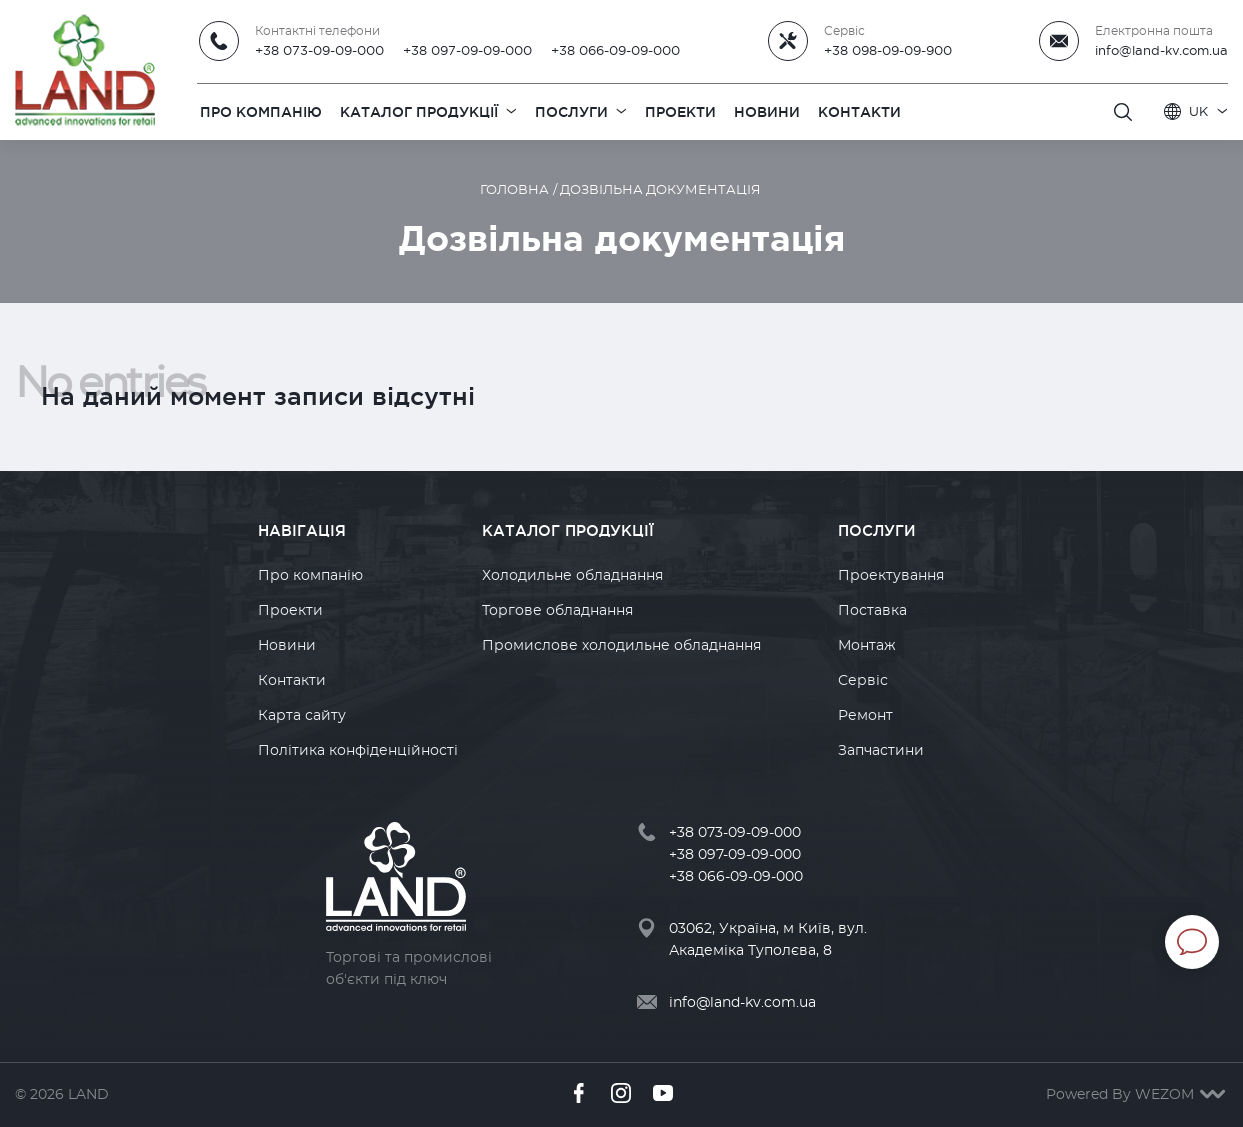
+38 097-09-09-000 (467, 50)
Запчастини (881, 751)
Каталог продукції (568, 530)
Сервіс (863, 681)
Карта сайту (302, 716)
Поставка (872, 611)
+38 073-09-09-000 (319, 50)
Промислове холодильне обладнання (621, 646)
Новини (287, 646)
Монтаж (867, 646)
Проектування (891, 576)
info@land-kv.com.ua (1161, 50)
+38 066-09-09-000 (615, 50)
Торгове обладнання (557, 611)
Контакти (292, 681)
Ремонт (865, 716)
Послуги (877, 530)
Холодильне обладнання (572, 576)
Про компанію (310, 576)
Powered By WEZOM (1137, 1095)
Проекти (290, 611)
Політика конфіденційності (358, 751)
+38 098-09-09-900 (888, 50)
